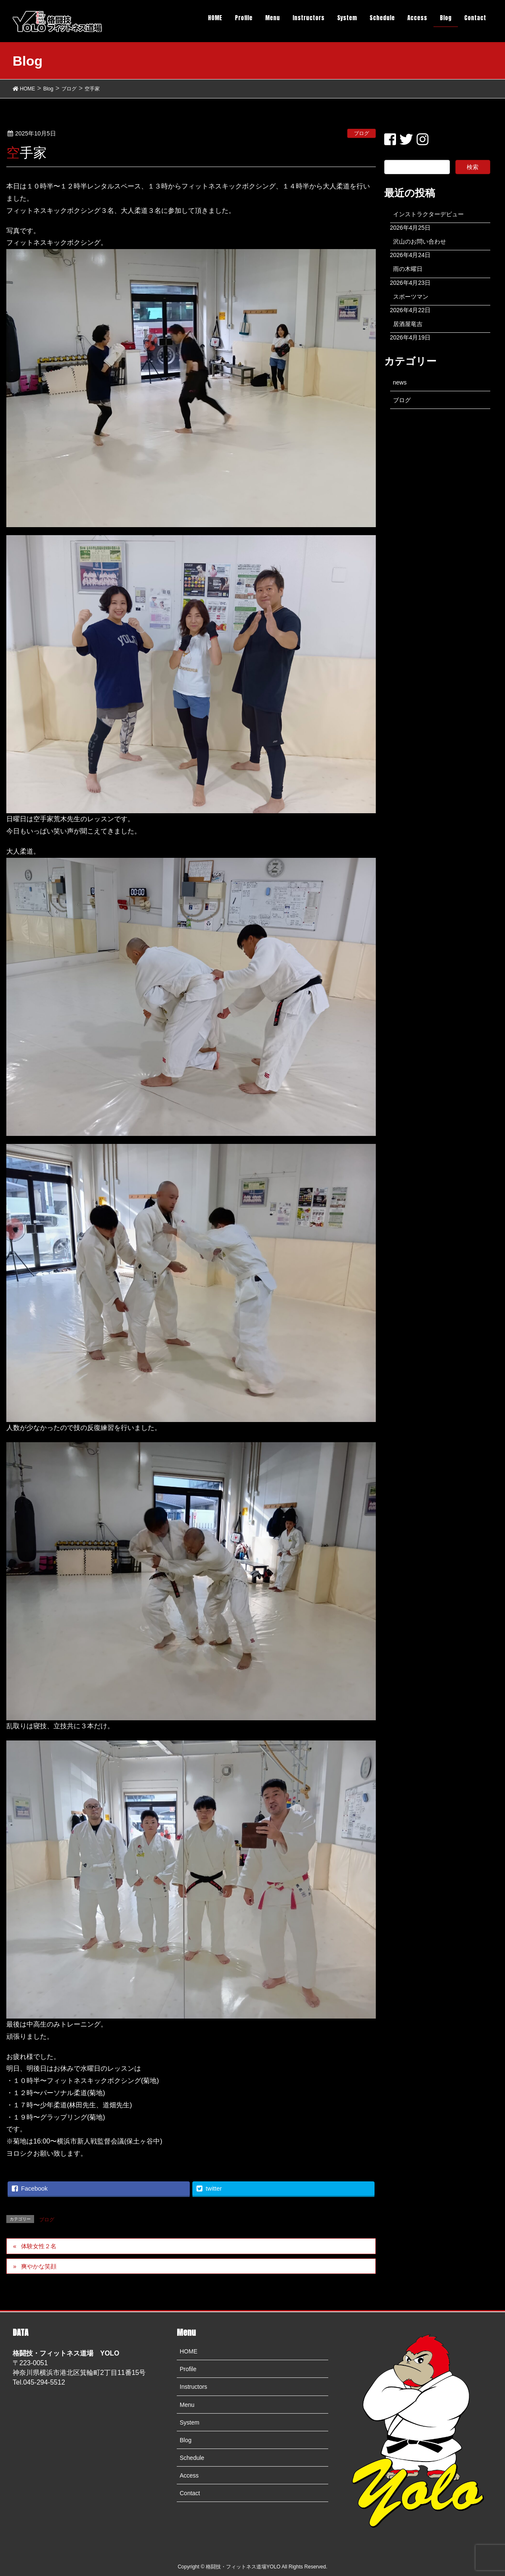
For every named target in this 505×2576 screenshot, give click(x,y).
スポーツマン (410, 296)
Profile (188, 2369)
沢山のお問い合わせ (419, 241)
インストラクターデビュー (428, 214)
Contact (190, 2493)
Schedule (192, 2457)
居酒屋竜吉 (408, 324)
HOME (188, 2351)
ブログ (361, 133)
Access (189, 2475)
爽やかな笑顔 (38, 2266)
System (189, 2422)
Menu (187, 2404)
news (400, 382)
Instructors (193, 2386)
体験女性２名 (38, 2246)
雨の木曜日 (408, 268)
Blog (185, 2440)
